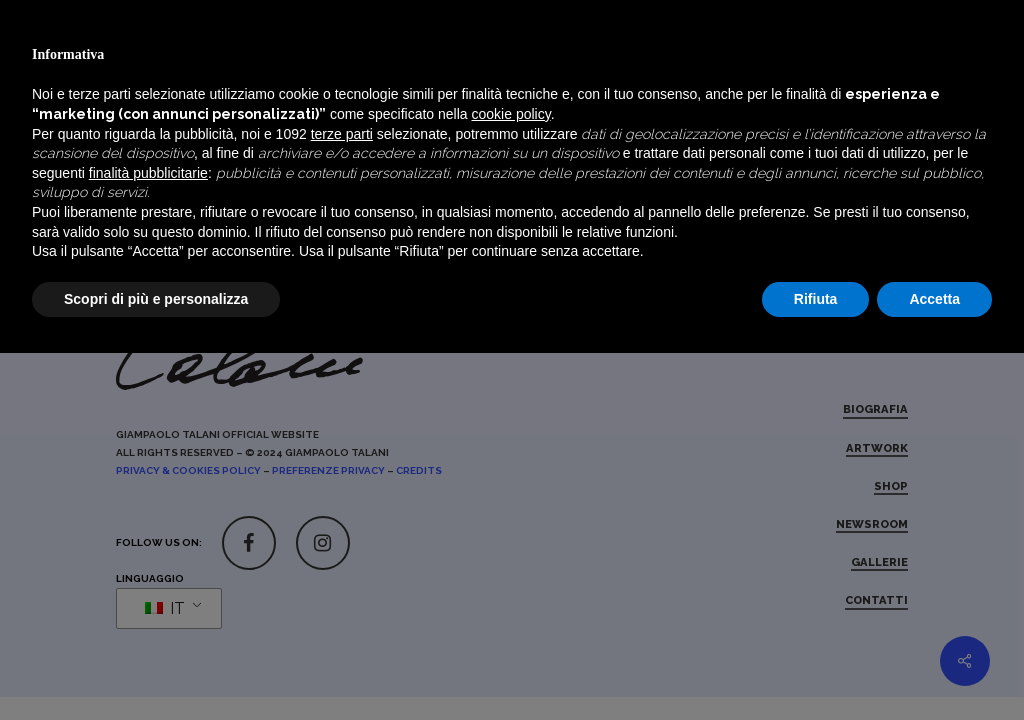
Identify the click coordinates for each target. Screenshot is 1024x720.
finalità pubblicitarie (148, 539)
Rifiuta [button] (816, 665)
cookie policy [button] (511, 481)
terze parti (342, 500)
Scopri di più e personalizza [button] (156, 665)
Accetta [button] (934, 665)
